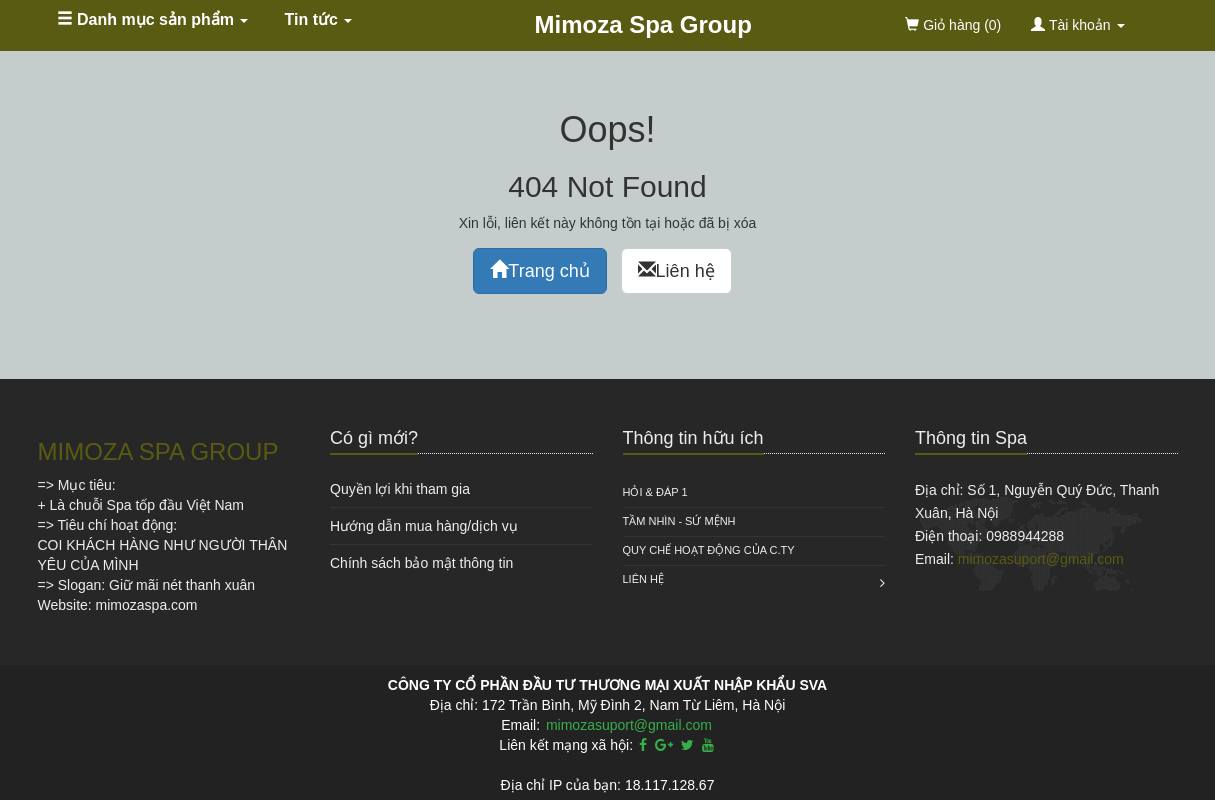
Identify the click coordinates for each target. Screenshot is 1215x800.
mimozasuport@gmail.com (1041, 559)
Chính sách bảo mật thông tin (421, 563)
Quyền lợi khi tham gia (400, 489)
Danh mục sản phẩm (153, 19)
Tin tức (319, 19)
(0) (953, 25)
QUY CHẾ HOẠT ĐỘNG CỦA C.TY (709, 550)
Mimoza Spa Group (643, 24)
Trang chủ (539, 270)
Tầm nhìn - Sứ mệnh (679, 521)
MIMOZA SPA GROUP (158, 451)
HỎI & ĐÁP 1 (655, 492)
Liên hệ (676, 270)
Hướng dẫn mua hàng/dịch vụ (424, 526)
